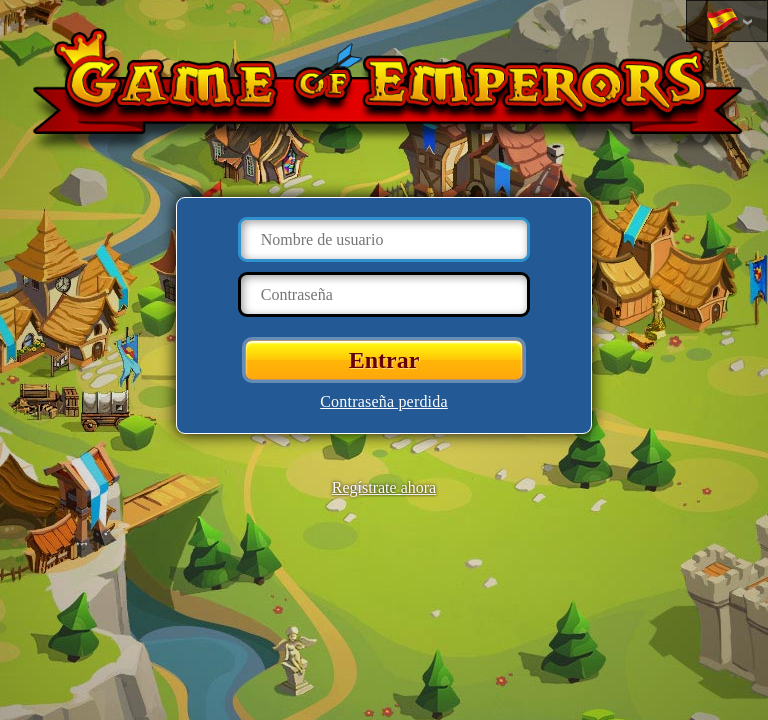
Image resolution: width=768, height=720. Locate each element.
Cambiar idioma (722, 22)
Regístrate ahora (384, 487)
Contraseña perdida (384, 401)
